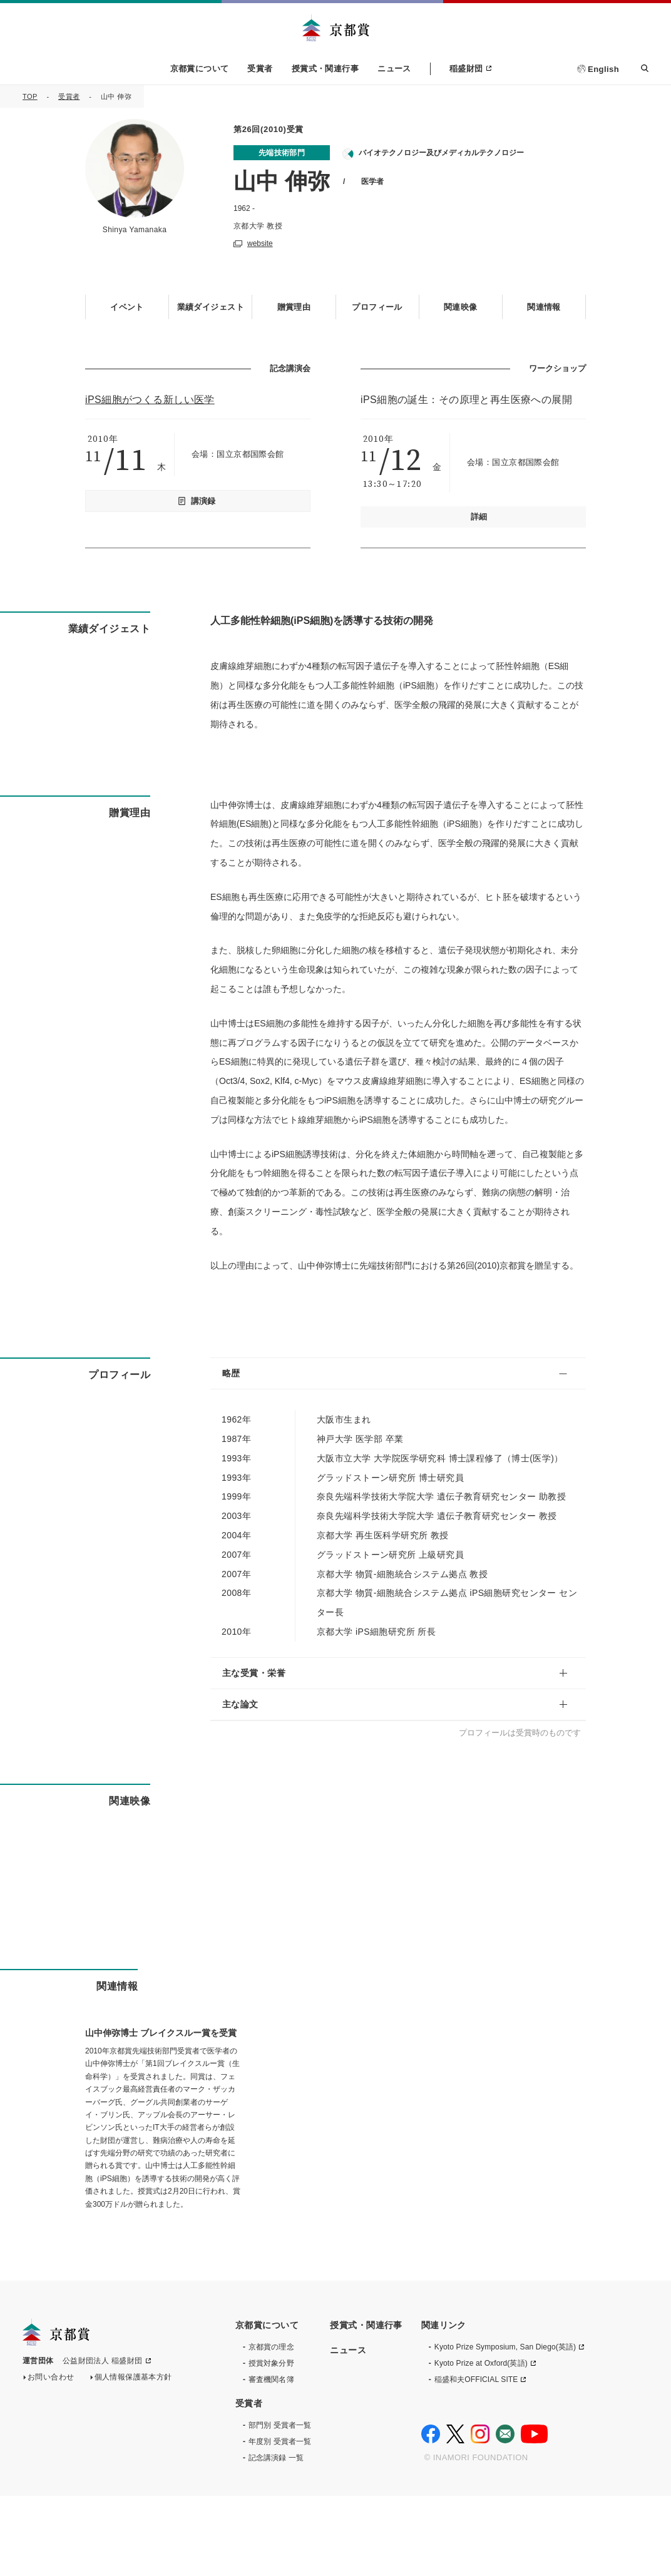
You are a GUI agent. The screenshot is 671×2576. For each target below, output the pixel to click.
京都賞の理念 (271, 2427)
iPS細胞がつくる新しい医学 (150, 398)
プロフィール (377, 306)
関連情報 (544, 306)
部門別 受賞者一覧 (279, 2505)
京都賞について (199, 68)
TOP (30, 96)
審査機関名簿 (271, 2459)
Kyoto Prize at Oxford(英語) (481, 2443)
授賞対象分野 (271, 2443)
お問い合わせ (51, 2460)
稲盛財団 (466, 68)
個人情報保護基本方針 (133, 2460)
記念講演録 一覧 (276, 2537)
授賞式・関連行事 (325, 68)
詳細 (479, 516)
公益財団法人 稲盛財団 (103, 2444)
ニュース (394, 68)
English (603, 69)
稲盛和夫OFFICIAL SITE (476, 2459)
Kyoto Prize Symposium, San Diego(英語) (505, 2427)
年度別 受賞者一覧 (279, 2521)
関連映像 (461, 306)
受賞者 (259, 68)
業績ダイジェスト (210, 306)
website (260, 243)
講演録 (203, 499)
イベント (127, 306)
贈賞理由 (294, 306)
